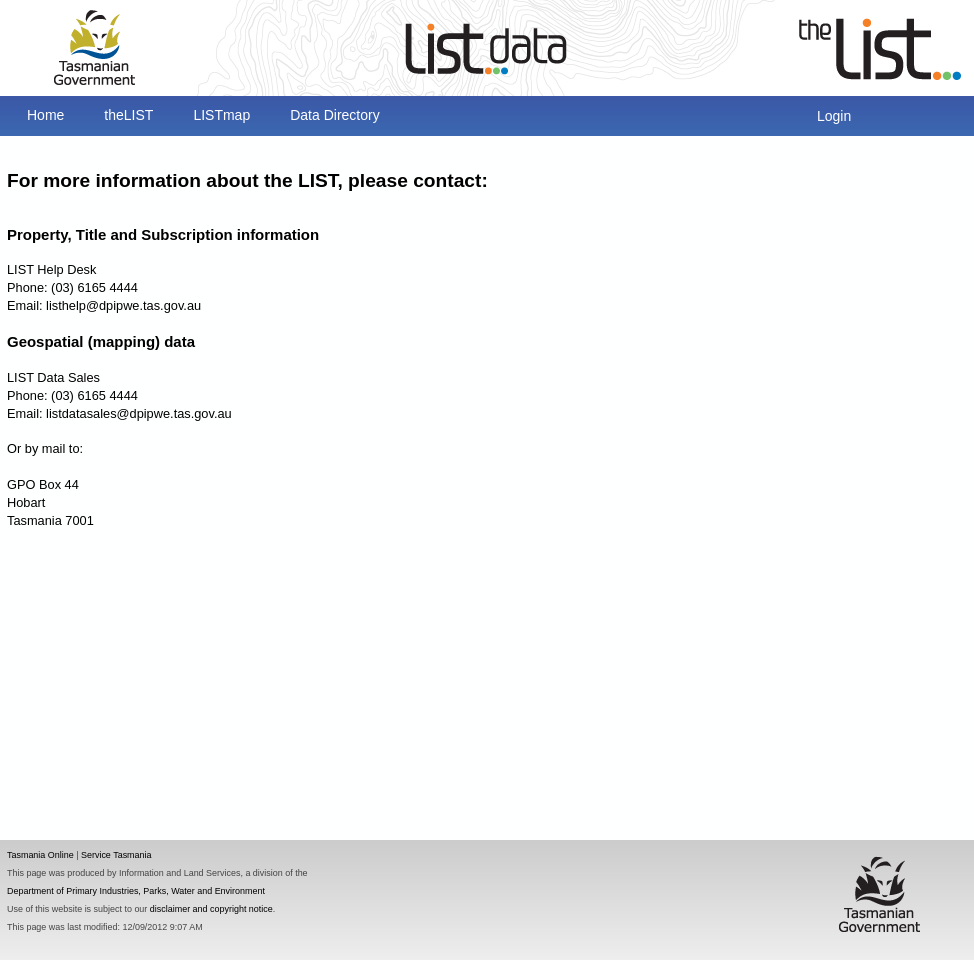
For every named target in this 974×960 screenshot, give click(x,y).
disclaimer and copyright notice (211, 909)
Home (45, 115)
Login (834, 116)
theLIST (128, 115)
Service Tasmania (116, 855)
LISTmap (221, 115)
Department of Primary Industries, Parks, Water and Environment (136, 891)
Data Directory (334, 115)
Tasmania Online (40, 855)
